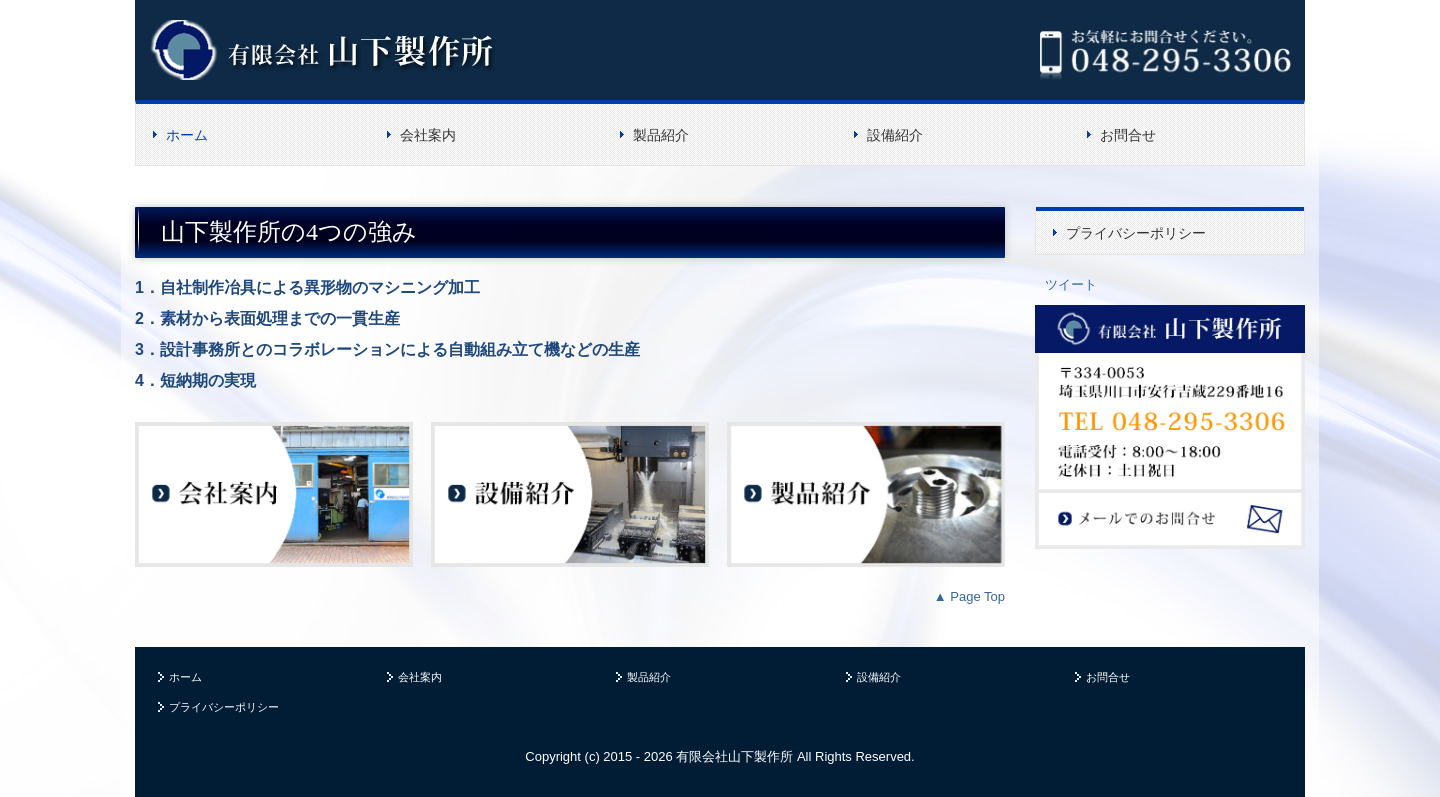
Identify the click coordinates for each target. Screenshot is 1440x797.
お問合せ (1128, 135)
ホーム (187, 135)
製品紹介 (661, 135)
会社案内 (428, 135)
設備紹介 (895, 135)
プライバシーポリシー (1136, 233)
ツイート (1071, 284)
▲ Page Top (969, 596)
